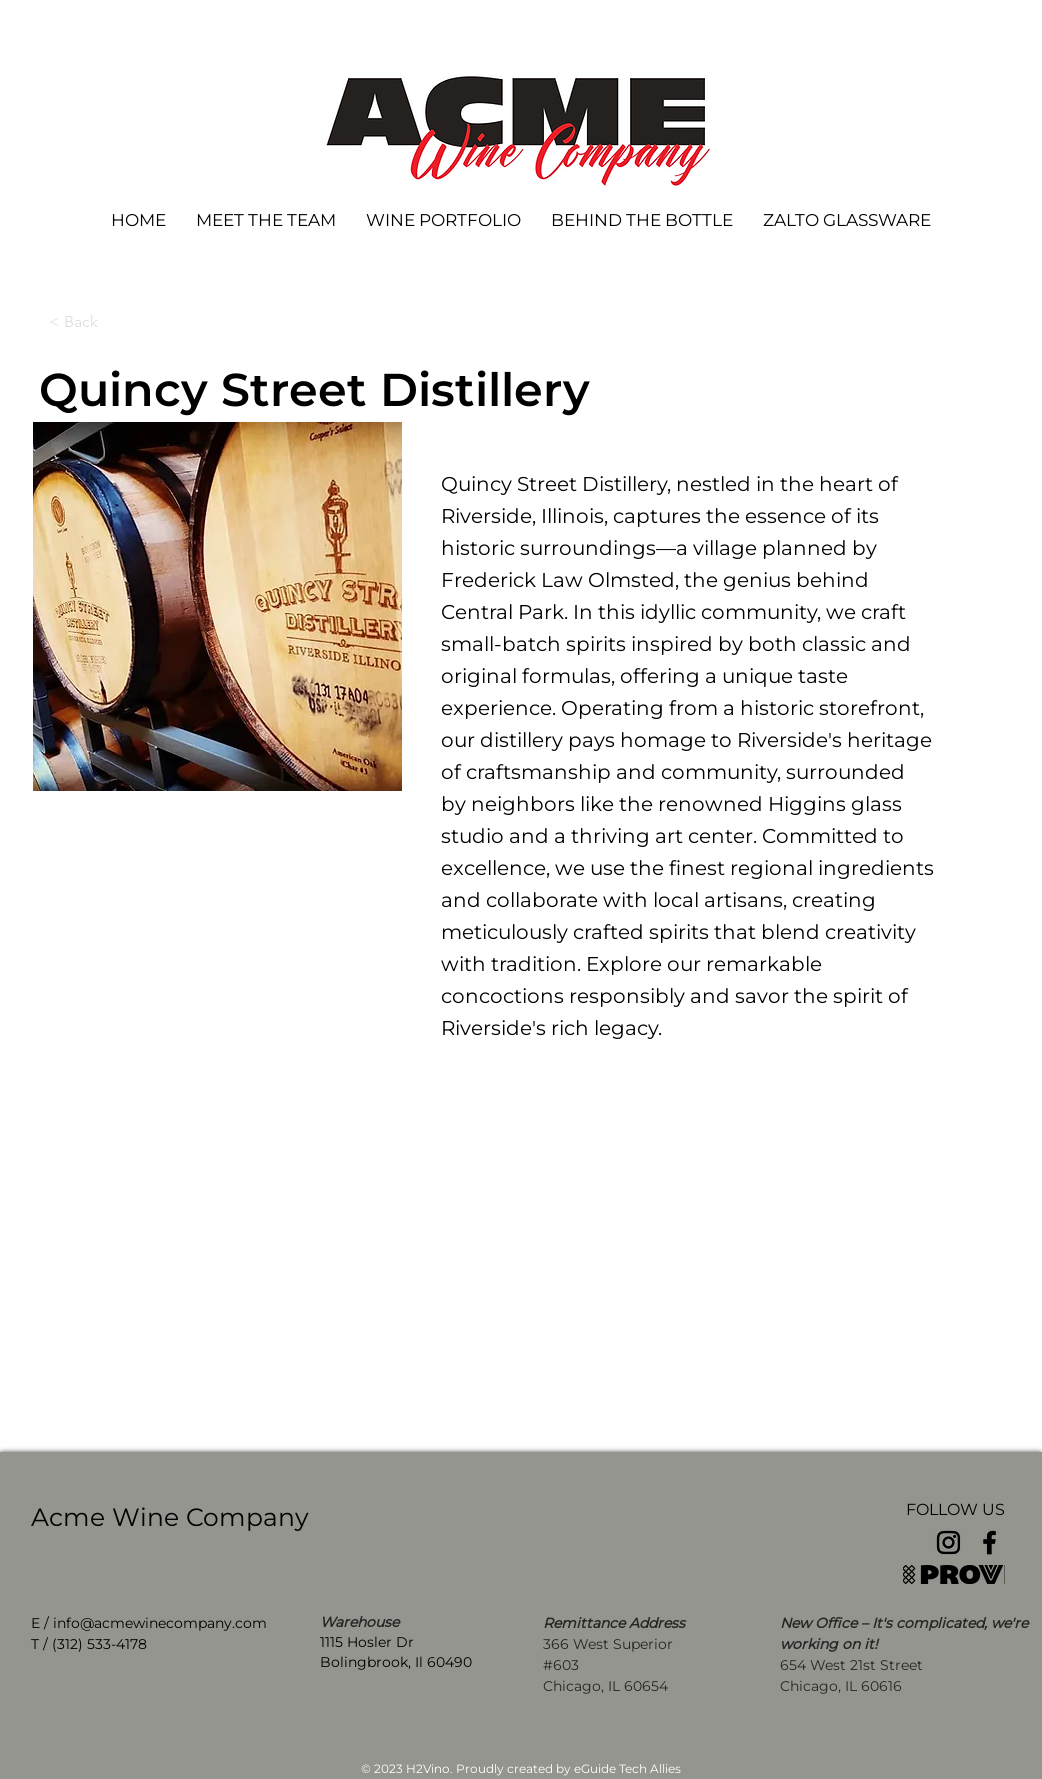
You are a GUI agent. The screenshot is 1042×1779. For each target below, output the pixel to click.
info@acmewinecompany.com (160, 1623)
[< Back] (115, 322)
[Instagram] (948, 1542)
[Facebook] (989, 1542)
